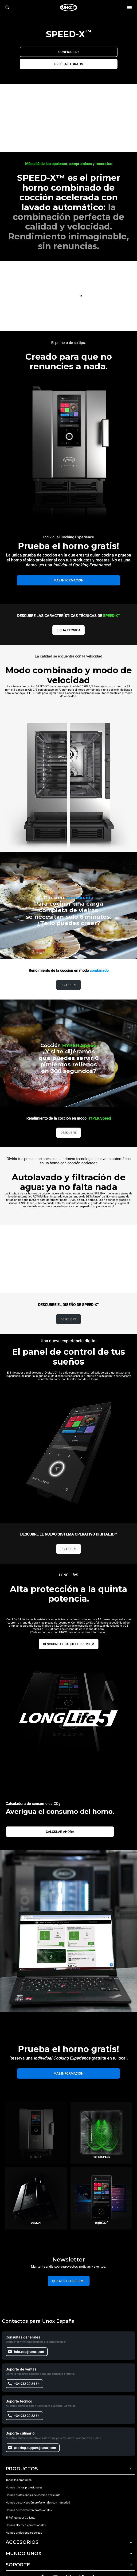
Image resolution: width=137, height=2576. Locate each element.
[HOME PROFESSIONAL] (68, 7)
